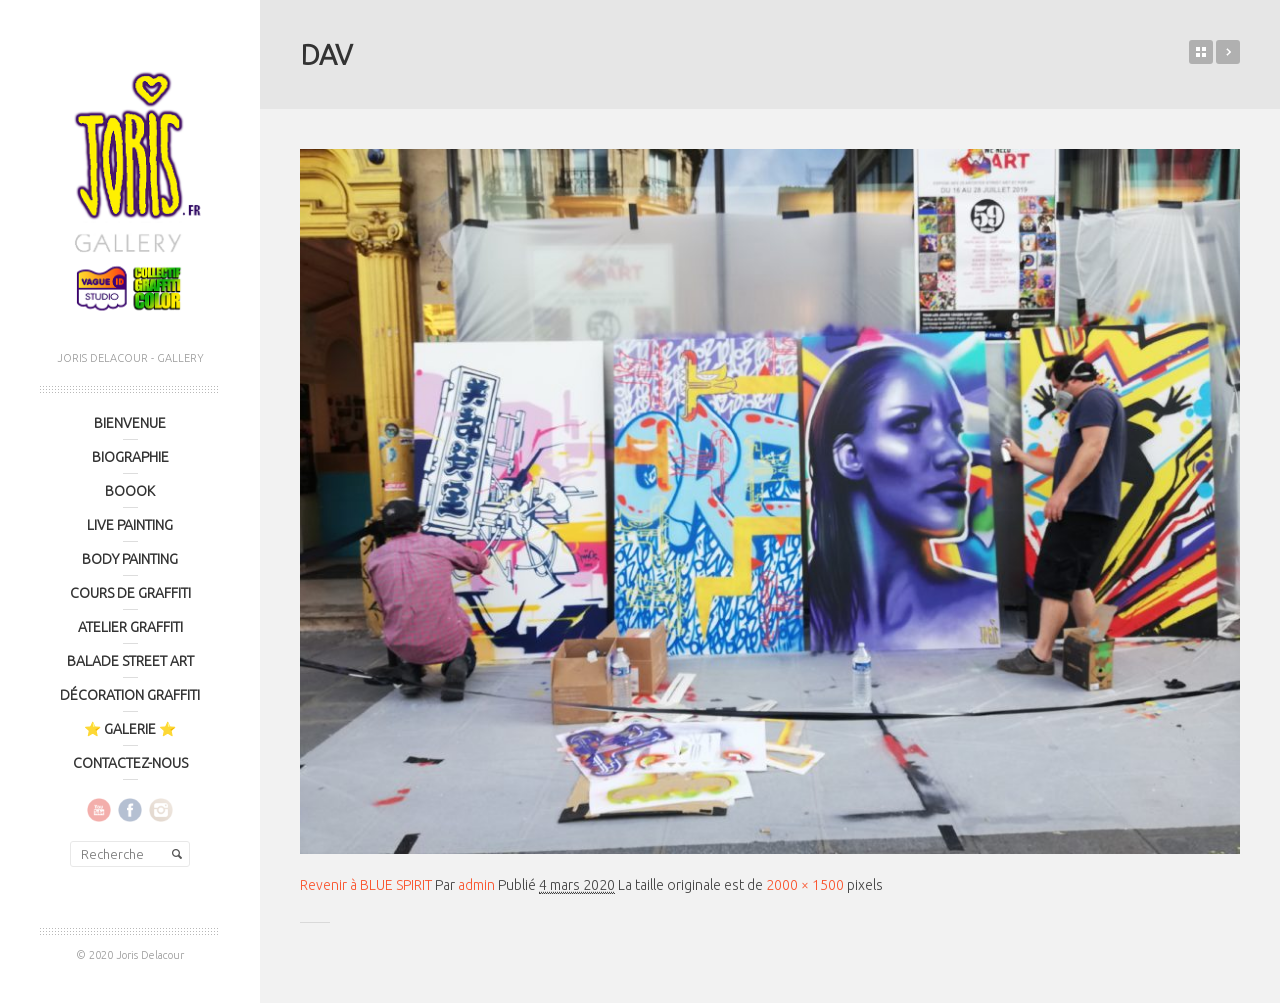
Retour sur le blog (1201, 52)
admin (476, 885)
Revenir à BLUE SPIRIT (366, 885)
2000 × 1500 (805, 885)
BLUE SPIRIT (1228, 52)
